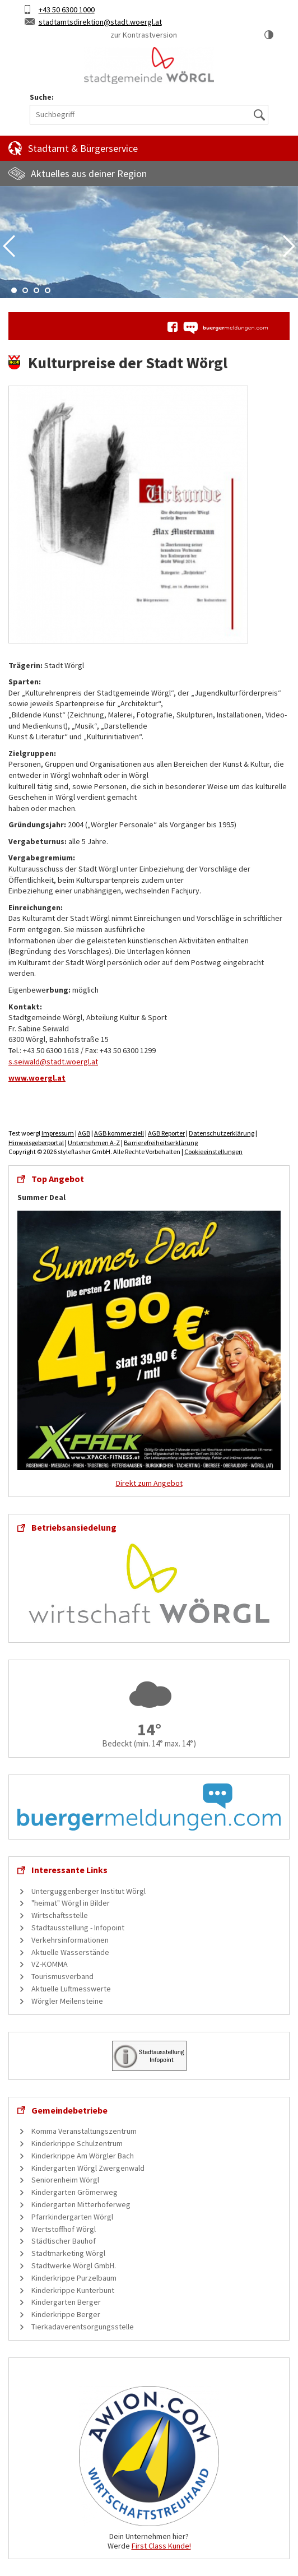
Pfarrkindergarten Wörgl (72, 2217)
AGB (84, 1133)
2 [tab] (25, 290)
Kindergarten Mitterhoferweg (81, 2204)
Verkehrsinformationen (70, 1940)
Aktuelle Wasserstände (70, 1952)
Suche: (42, 97)
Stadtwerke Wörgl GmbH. (73, 2265)
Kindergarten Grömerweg (74, 2192)
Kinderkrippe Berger (65, 2314)
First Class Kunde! (161, 2546)
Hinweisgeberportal (36, 1142)
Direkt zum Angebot (149, 1483)
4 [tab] (47, 290)
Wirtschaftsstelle (59, 1915)
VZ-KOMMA (49, 1964)
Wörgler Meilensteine (67, 2001)
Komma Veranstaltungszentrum (84, 2131)
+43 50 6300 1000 (67, 9)
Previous (9, 246)
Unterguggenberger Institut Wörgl (88, 1891)
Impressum (57, 1133)
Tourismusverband (62, 1976)
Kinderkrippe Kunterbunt (72, 2290)
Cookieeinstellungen (213, 1151)
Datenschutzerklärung (221, 1133)
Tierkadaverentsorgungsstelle (82, 2327)
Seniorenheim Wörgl (65, 2180)
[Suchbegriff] (149, 114)
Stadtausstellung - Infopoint (77, 1927)
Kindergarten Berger (66, 2302)
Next (289, 246)
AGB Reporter (166, 1133)
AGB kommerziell (119, 1133)
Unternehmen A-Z (94, 1142)
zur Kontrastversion (143, 35)
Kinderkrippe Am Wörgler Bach (82, 2156)
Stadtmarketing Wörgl (68, 2253)
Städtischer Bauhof (63, 2241)
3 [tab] (36, 290)
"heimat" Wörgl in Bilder (70, 1903)
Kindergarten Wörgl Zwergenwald (88, 2168)
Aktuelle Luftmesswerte (71, 1989)
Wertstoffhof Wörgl (63, 2229)
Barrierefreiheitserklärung (161, 1142)
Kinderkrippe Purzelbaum (74, 2278)
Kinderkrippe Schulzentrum (77, 2143)
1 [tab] (14, 290)
